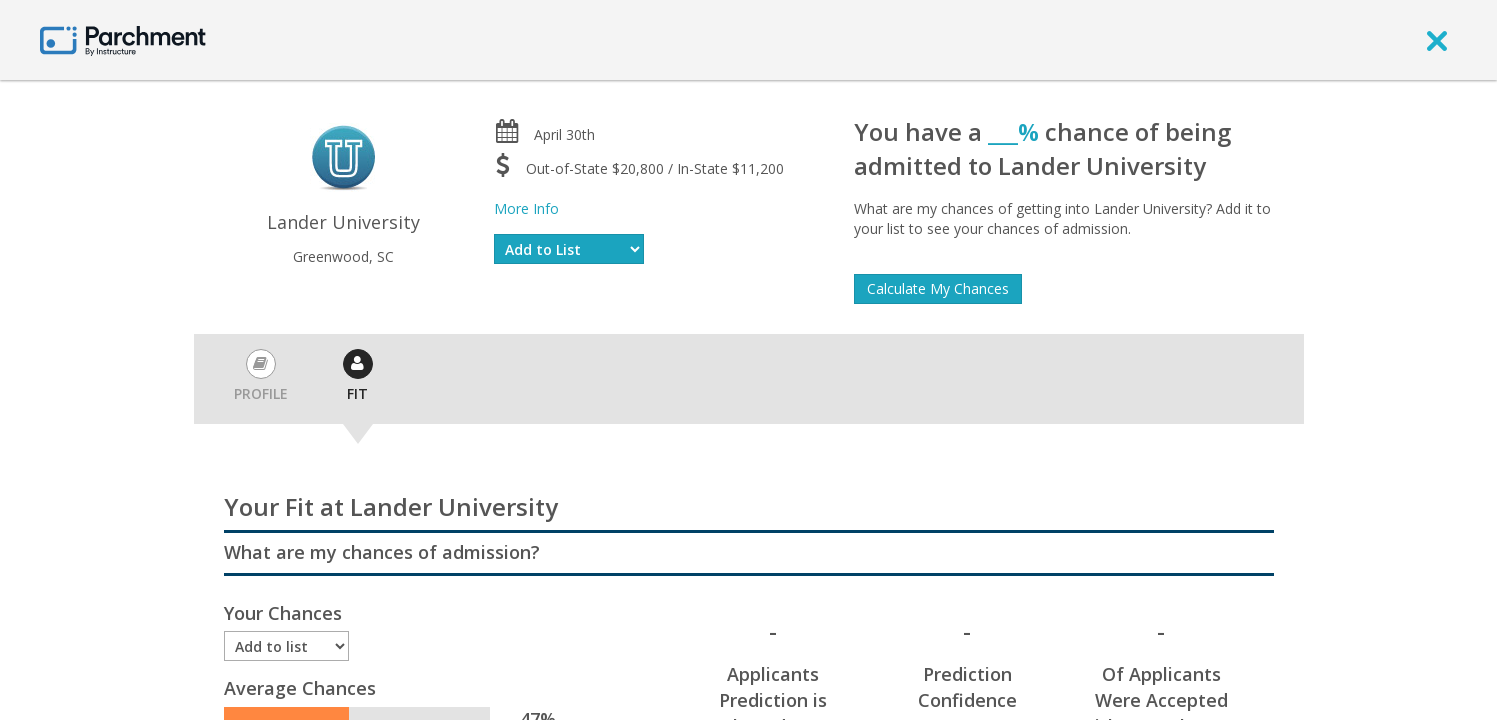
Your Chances (283, 613)
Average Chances (300, 688)
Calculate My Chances (938, 288)
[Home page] (123, 39)
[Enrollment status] (287, 646)
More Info (526, 208)
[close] (1437, 40)
